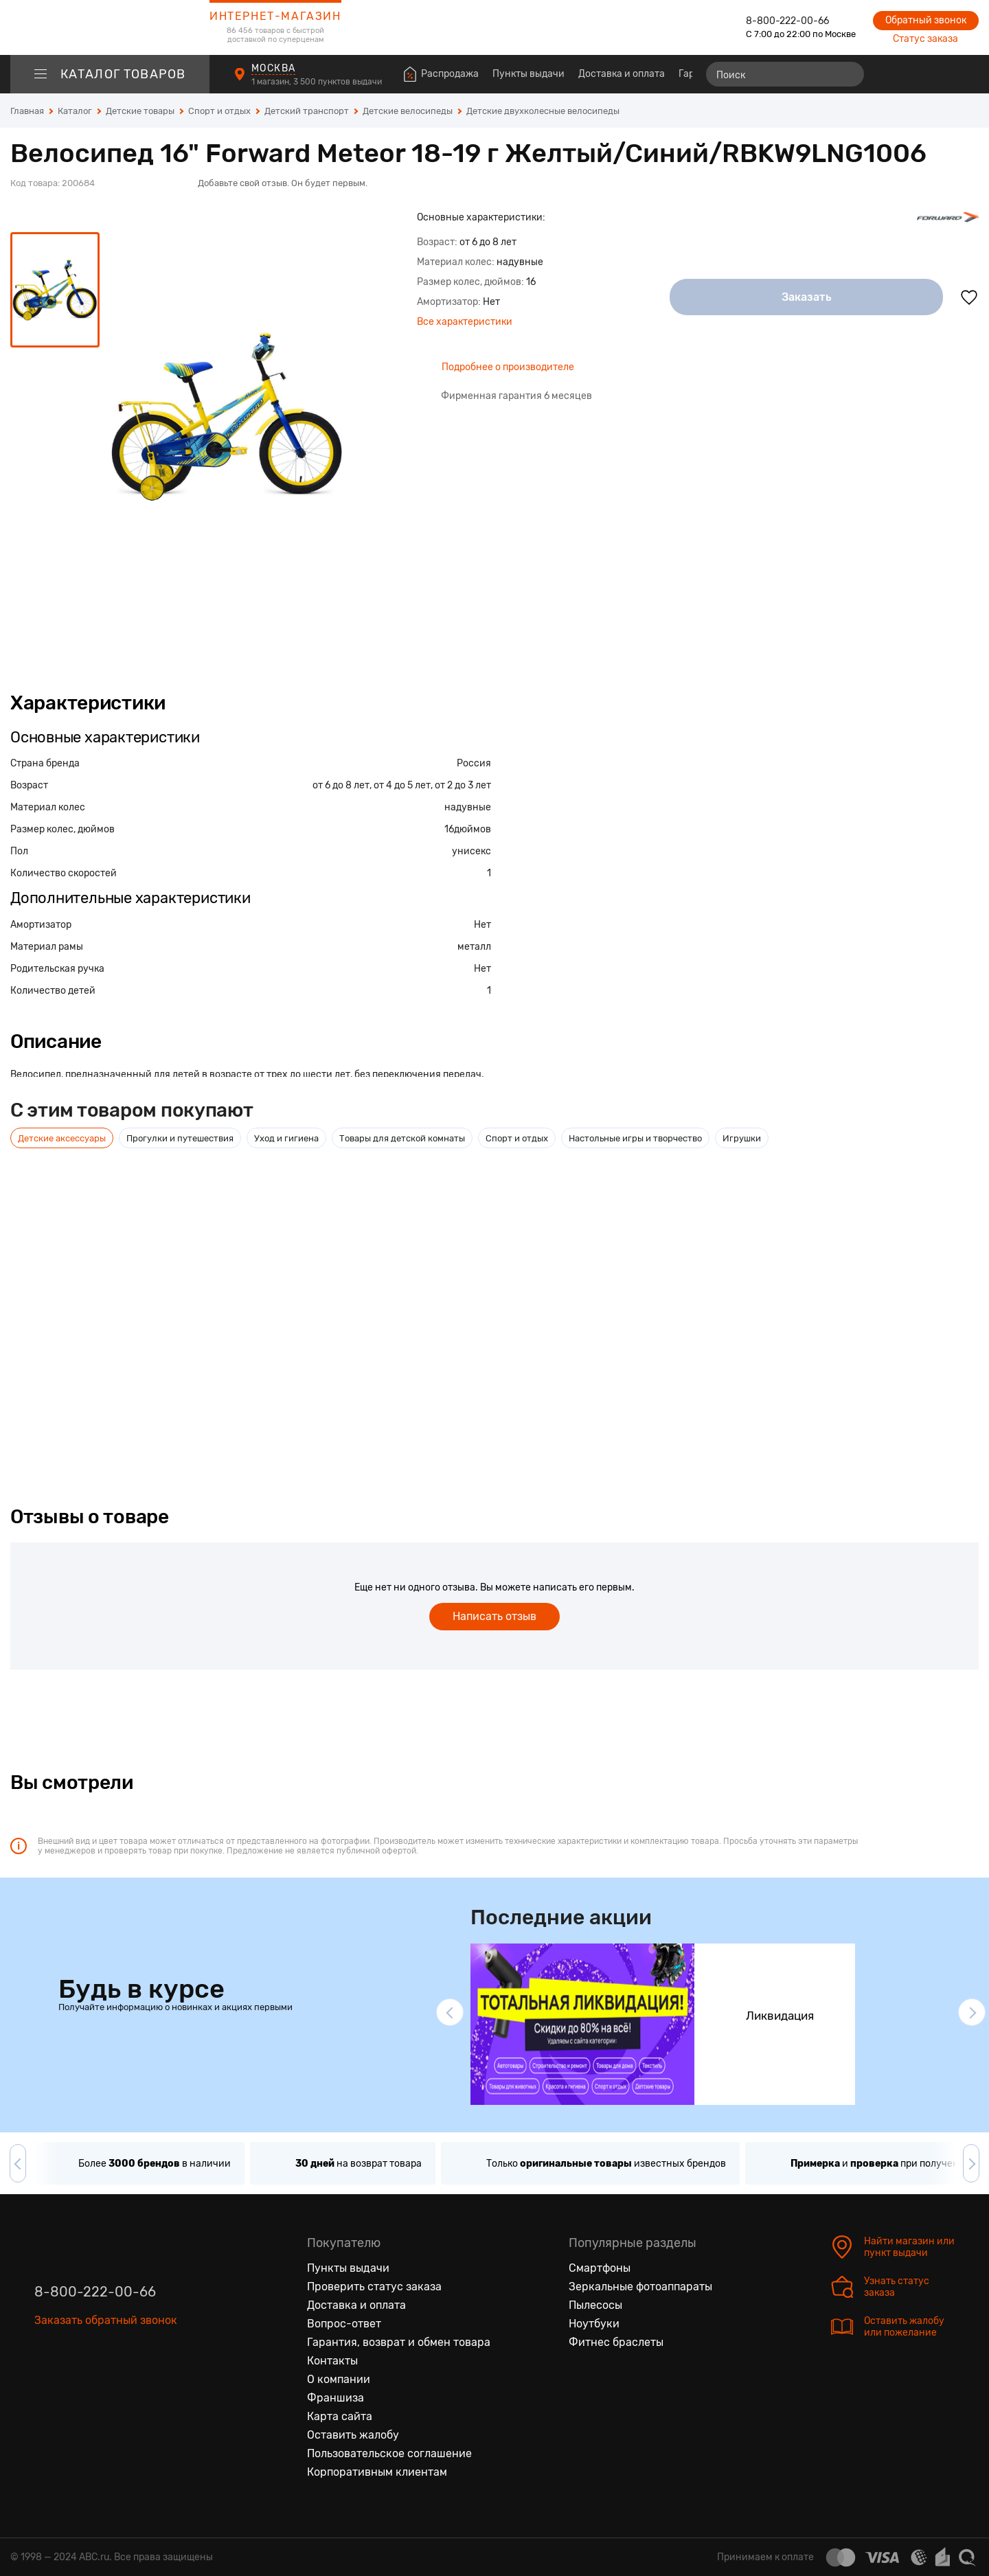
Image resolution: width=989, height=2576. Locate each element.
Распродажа (450, 74)
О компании (338, 2379)
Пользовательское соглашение (389, 2453)
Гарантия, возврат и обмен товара (398, 2342)
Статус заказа (925, 39)
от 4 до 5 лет (402, 785)
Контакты (332, 2360)
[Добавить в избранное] (969, 297)
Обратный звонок (925, 20)
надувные (467, 807)
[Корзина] (966, 74)
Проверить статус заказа (374, 2286)
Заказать (807, 297)
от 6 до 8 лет (341, 785)
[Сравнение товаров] (890, 74)
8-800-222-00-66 (787, 21)
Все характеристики (464, 322)
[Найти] (847, 74)
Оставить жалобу (353, 2434)
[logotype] (109, 27)
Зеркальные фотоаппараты (640, 2286)
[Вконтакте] (45, 2384)
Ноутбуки (594, 2323)
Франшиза (335, 2397)
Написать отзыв (494, 1616)
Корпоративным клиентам (377, 2471)
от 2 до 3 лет (463, 785)
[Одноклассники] (74, 2384)
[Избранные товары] (915, 74)
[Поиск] (785, 74)
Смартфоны (599, 2268)
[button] (450, 2012)
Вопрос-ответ (344, 2323)
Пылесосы (595, 2305)
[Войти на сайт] (939, 74)
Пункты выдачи (528, 74)
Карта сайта (339, 2416)
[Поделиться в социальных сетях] (965, 163)
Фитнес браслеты (616, 2342)
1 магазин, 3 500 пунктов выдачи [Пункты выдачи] (317, 82)
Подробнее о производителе (508, 367)
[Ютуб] (103, 2384)
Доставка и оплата (621, 74)
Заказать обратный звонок (105, 2320)
